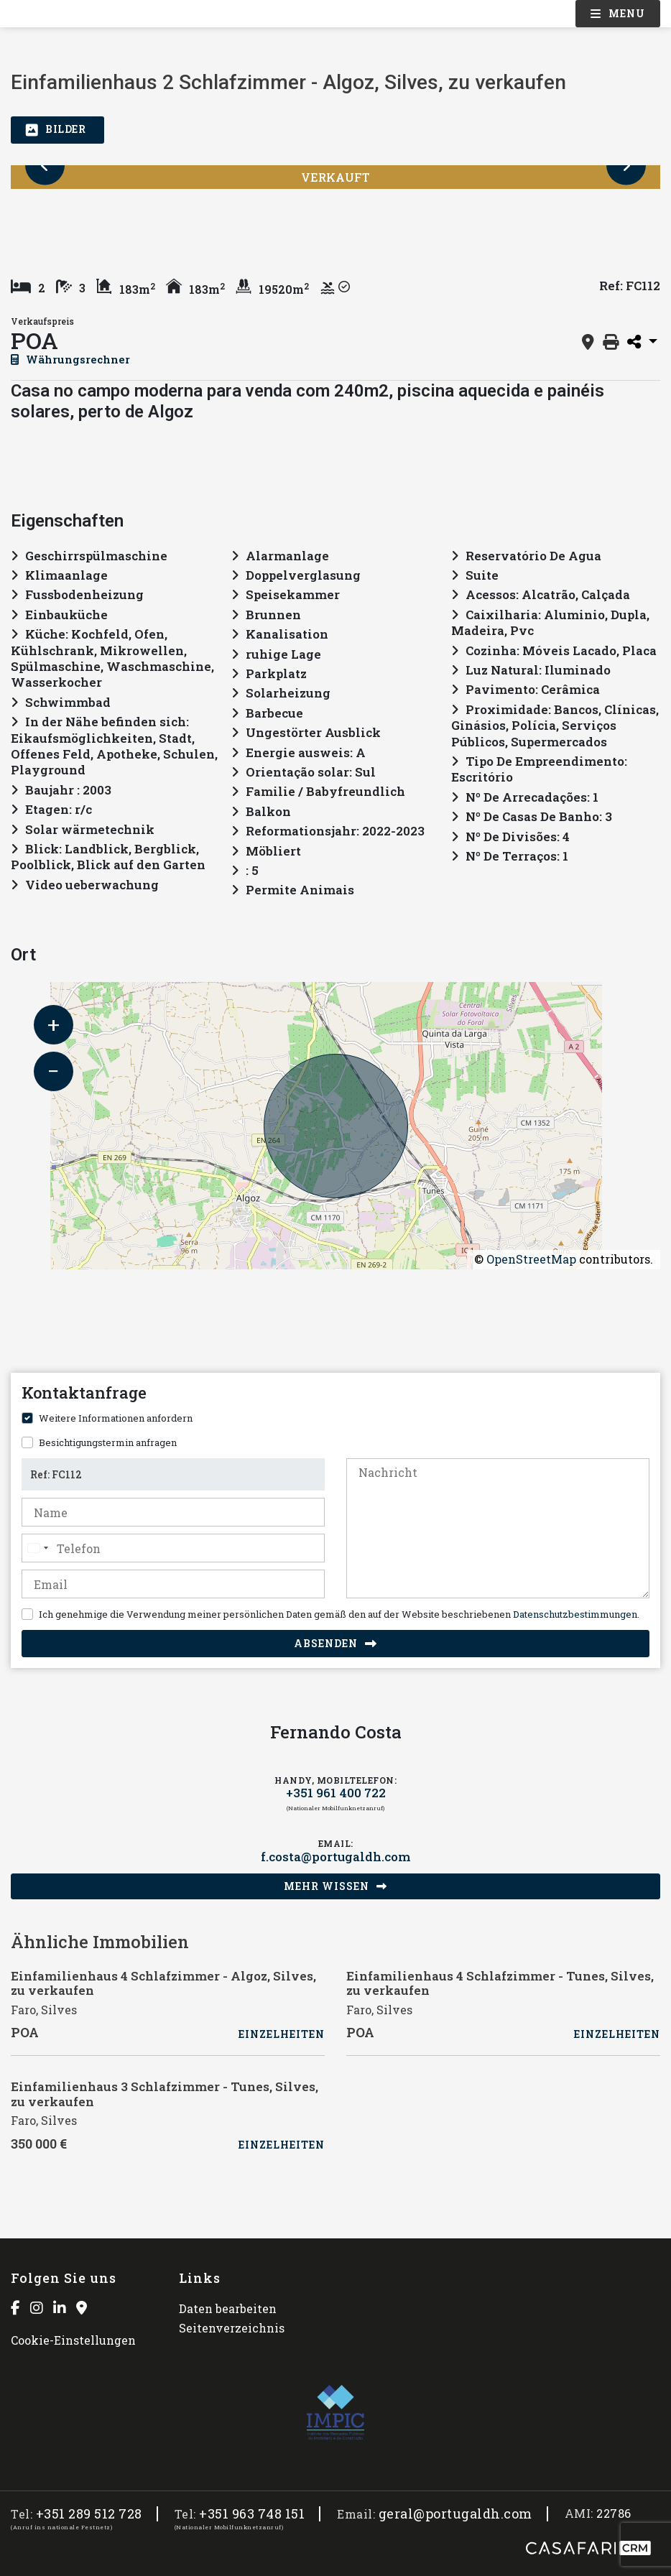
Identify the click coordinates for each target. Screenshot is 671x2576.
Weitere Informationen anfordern (116, 1418)
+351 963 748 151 (252, 2514)
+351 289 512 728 (89, 2514)
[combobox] (37, 1548)
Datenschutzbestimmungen (575, 1614)
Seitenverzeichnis (231, 2327)
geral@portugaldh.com (455, 2514)
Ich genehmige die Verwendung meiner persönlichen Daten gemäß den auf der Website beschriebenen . (339, 1614)
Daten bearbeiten (228, 2308)
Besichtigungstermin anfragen (108, 1442)
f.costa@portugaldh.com (335, 1857)
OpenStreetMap (531, 1258)
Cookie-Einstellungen (73, 2340)
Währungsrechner (70, 359)
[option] (73, 219)
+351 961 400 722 (336, 1793)
